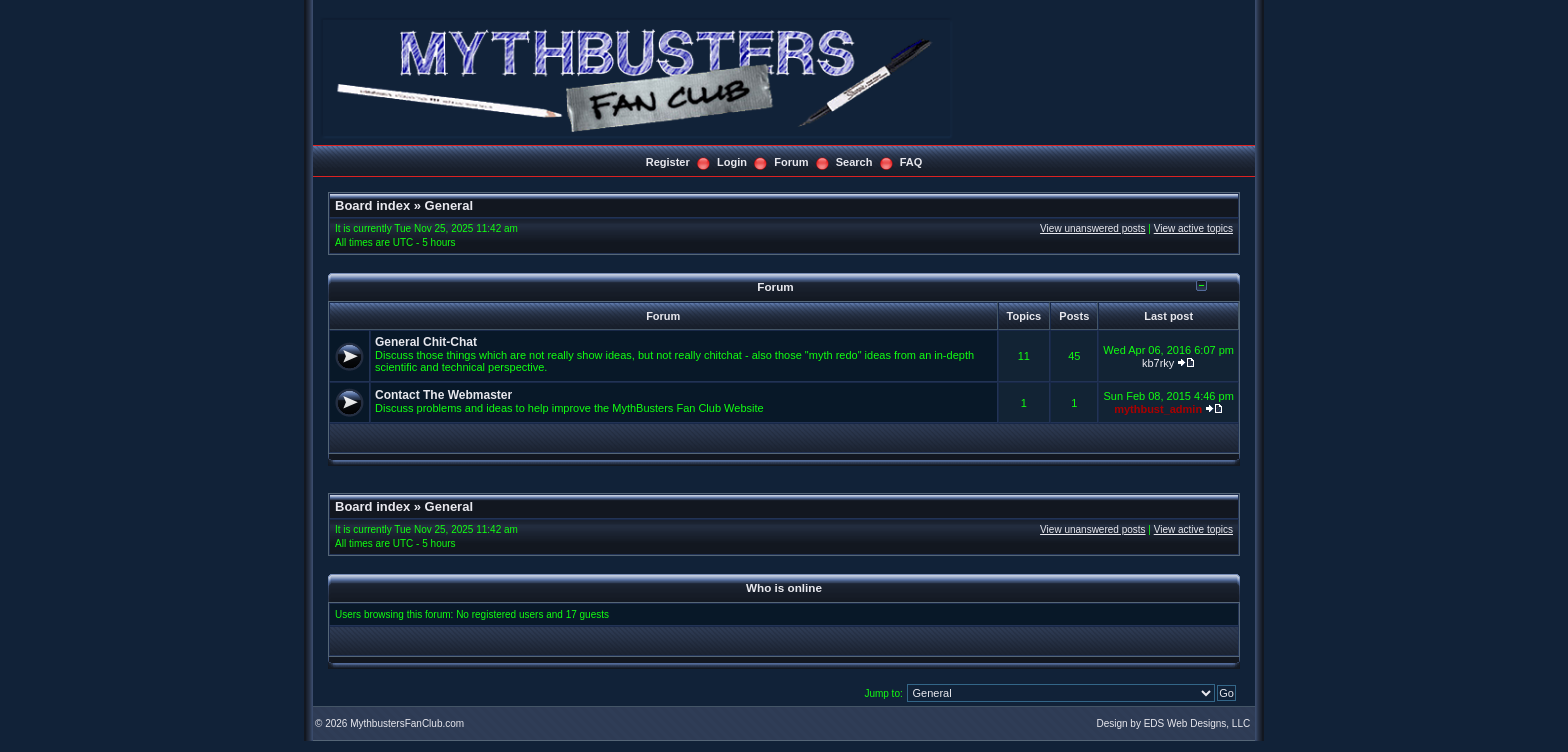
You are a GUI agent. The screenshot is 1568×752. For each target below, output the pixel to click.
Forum (791, 162)
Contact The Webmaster (443, 395)
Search (854, 162)
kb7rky (1158, 363)
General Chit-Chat (426, 342)
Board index (372, 205)
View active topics (1193, 228)
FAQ (911, 162)
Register (668, 162)
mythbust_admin (1158, 409)
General (449, 205)
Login (732, 162)
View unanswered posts (1092, 228)
